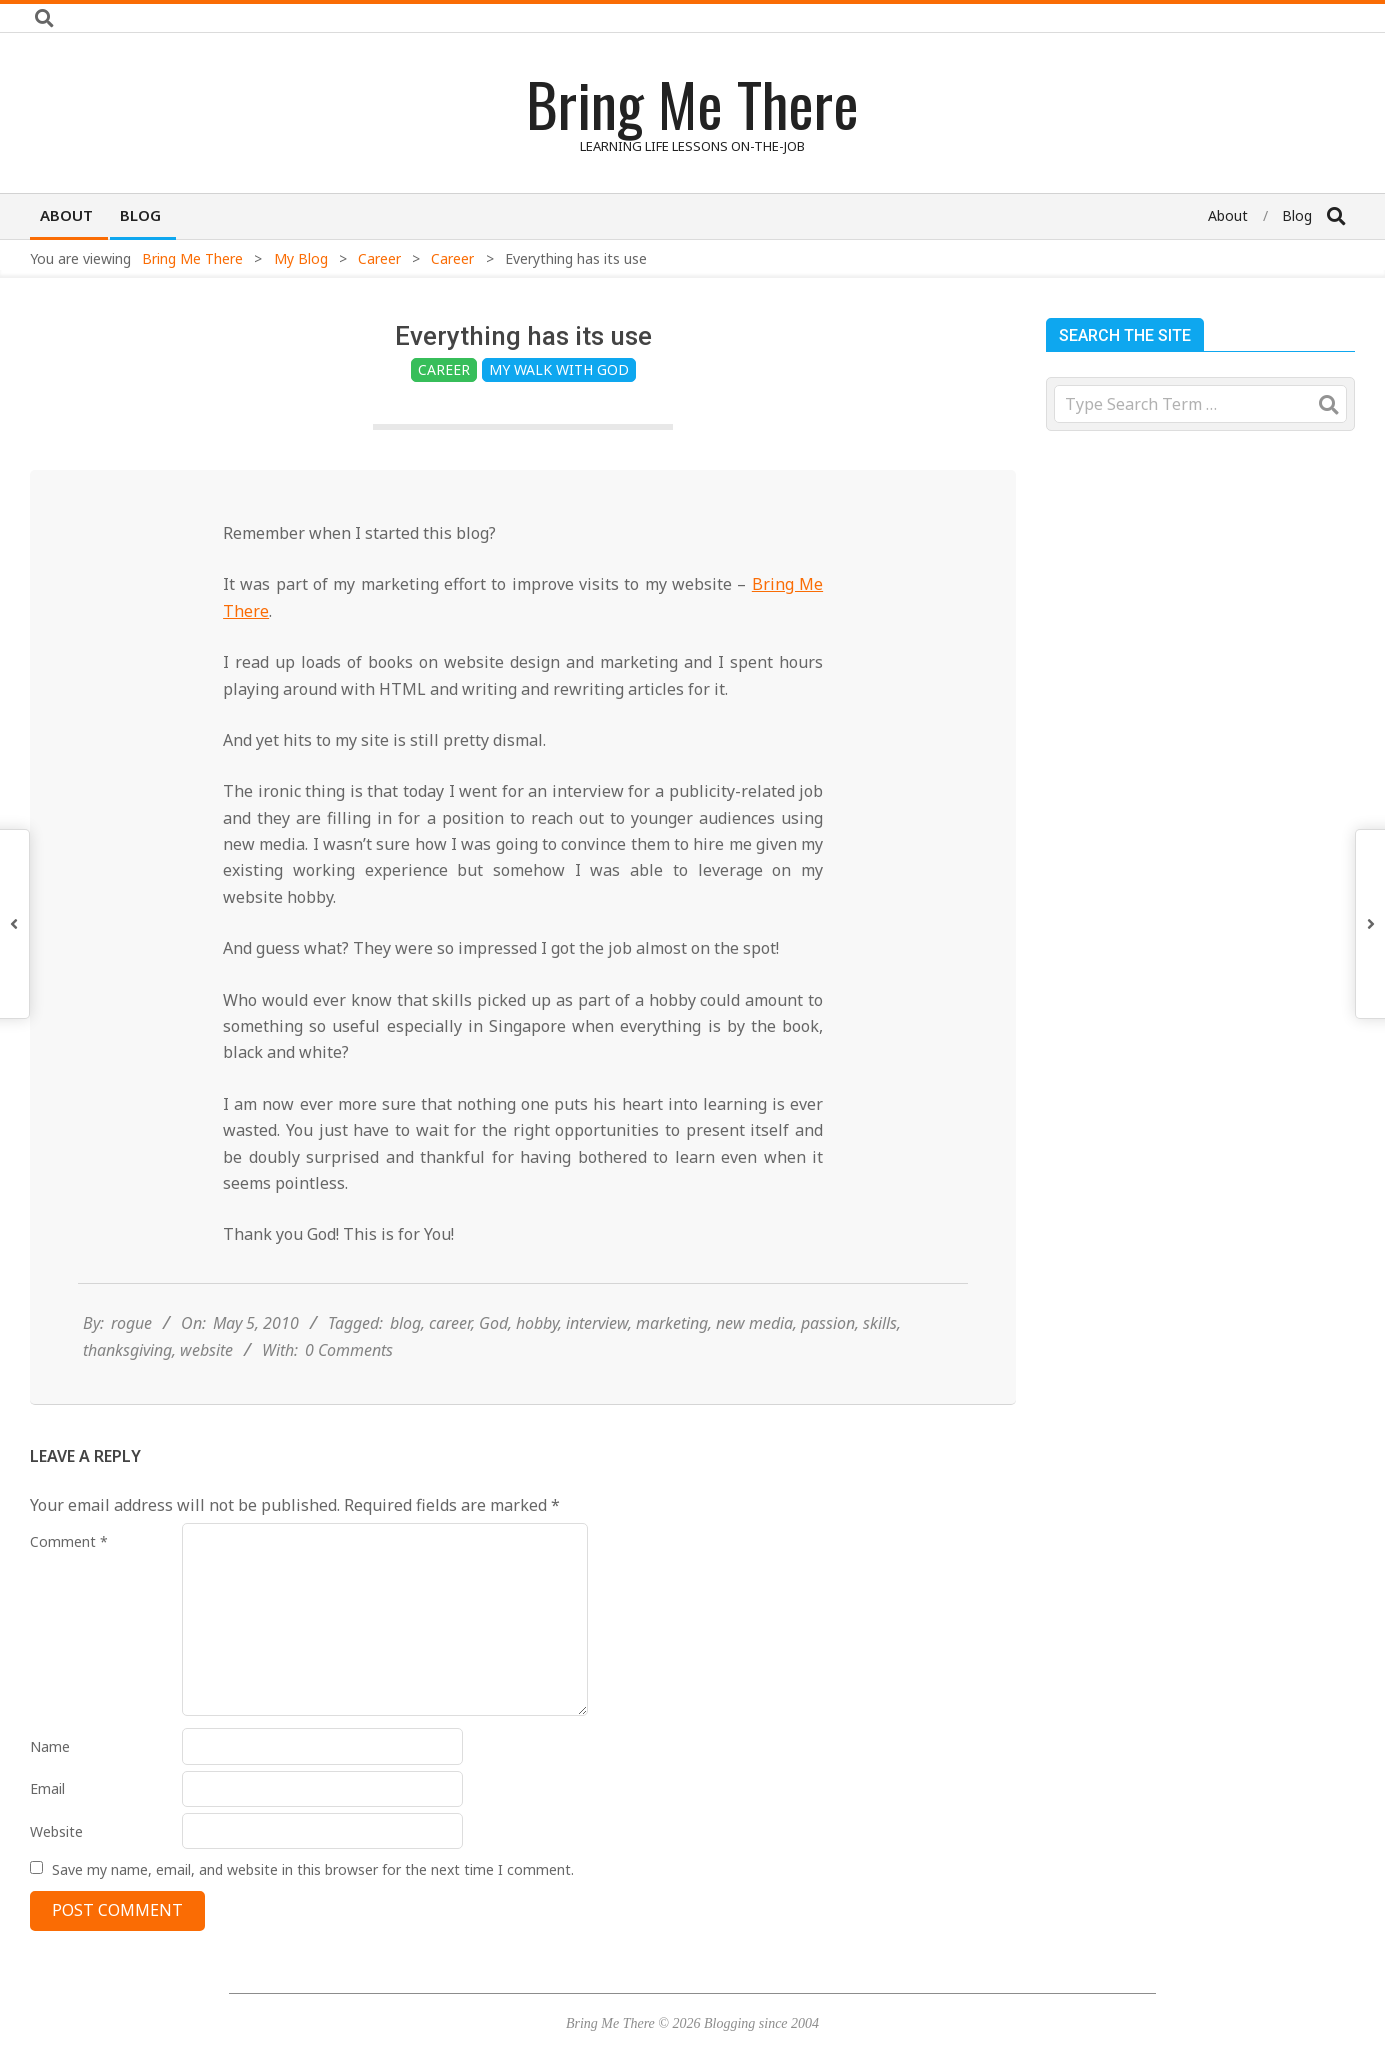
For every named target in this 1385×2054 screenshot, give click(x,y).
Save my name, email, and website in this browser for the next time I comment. (313, 1868)
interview (597, 1332)
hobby (537, 1332)
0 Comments (349, 1359)
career (450, 1332)
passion (828, 1332)
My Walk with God (559, 369)
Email (47, 1788)
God (493, 1332)
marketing (672, 1332)
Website (56, 1831)
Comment (69, 1541)
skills (880, 1332)
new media (754, 1332)
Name (50, 1746)
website (206, 1359)
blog (405, 1332)
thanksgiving (127, 1359)
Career (444, 369)
